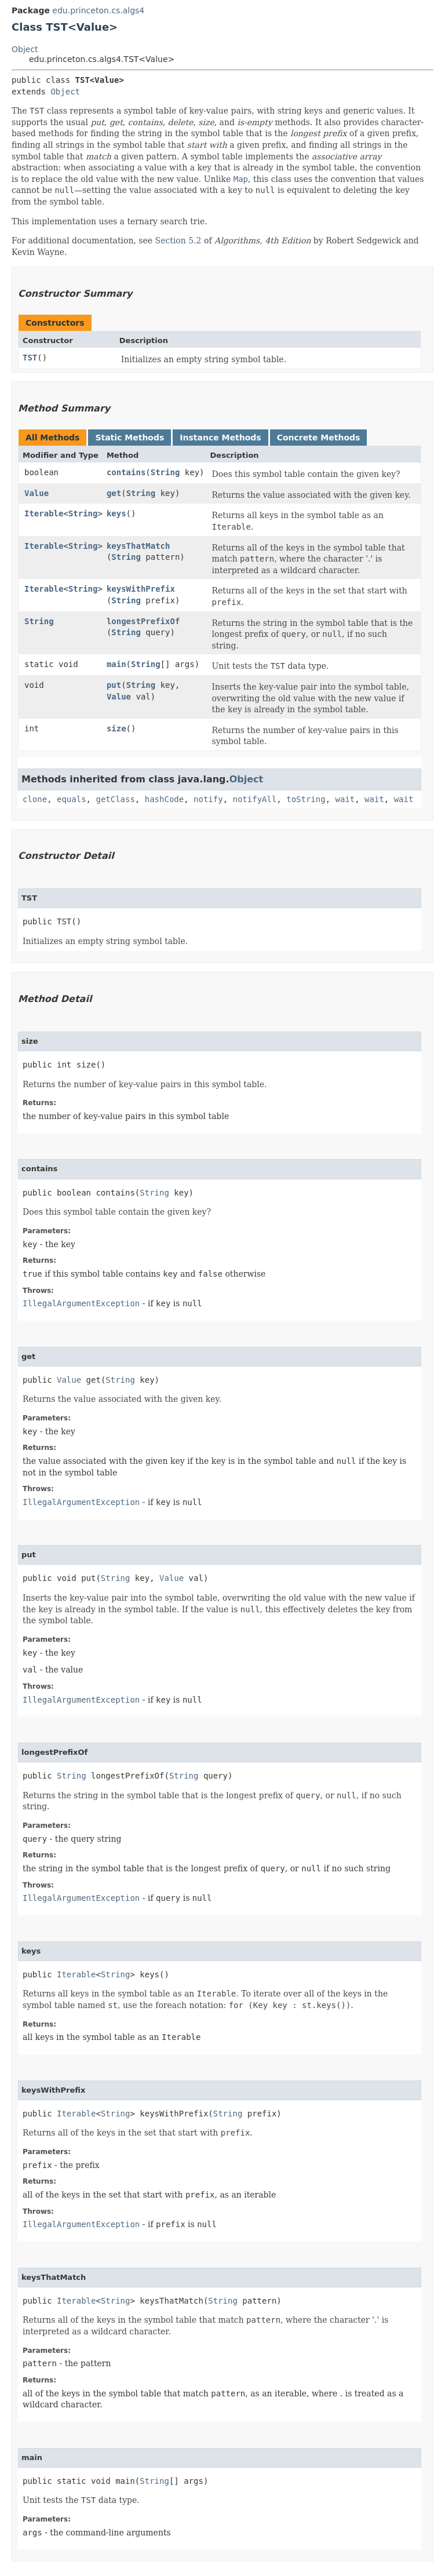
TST (30, 357)
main (116, 664)
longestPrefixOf (143, 621)
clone (35, 799)
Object (25, 49)
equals (71, 799)
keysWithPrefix (141, 588)
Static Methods (129, 437)
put (114, 685)
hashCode (164, 799)
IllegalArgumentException (81, 1303)
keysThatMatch (138, 546)
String (165, 472)
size (116, 728)
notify (208, 799)
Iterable (43, 513)
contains (126, 472)
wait (345, 799)
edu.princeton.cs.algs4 (98, 10)
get (114, 493)
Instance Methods (220, 437)
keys (116, 513)
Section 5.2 (178, 240)
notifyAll (254, 799)
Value (36, 493)
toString (305, 799)
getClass (115, 799)
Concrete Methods (318, 437)
